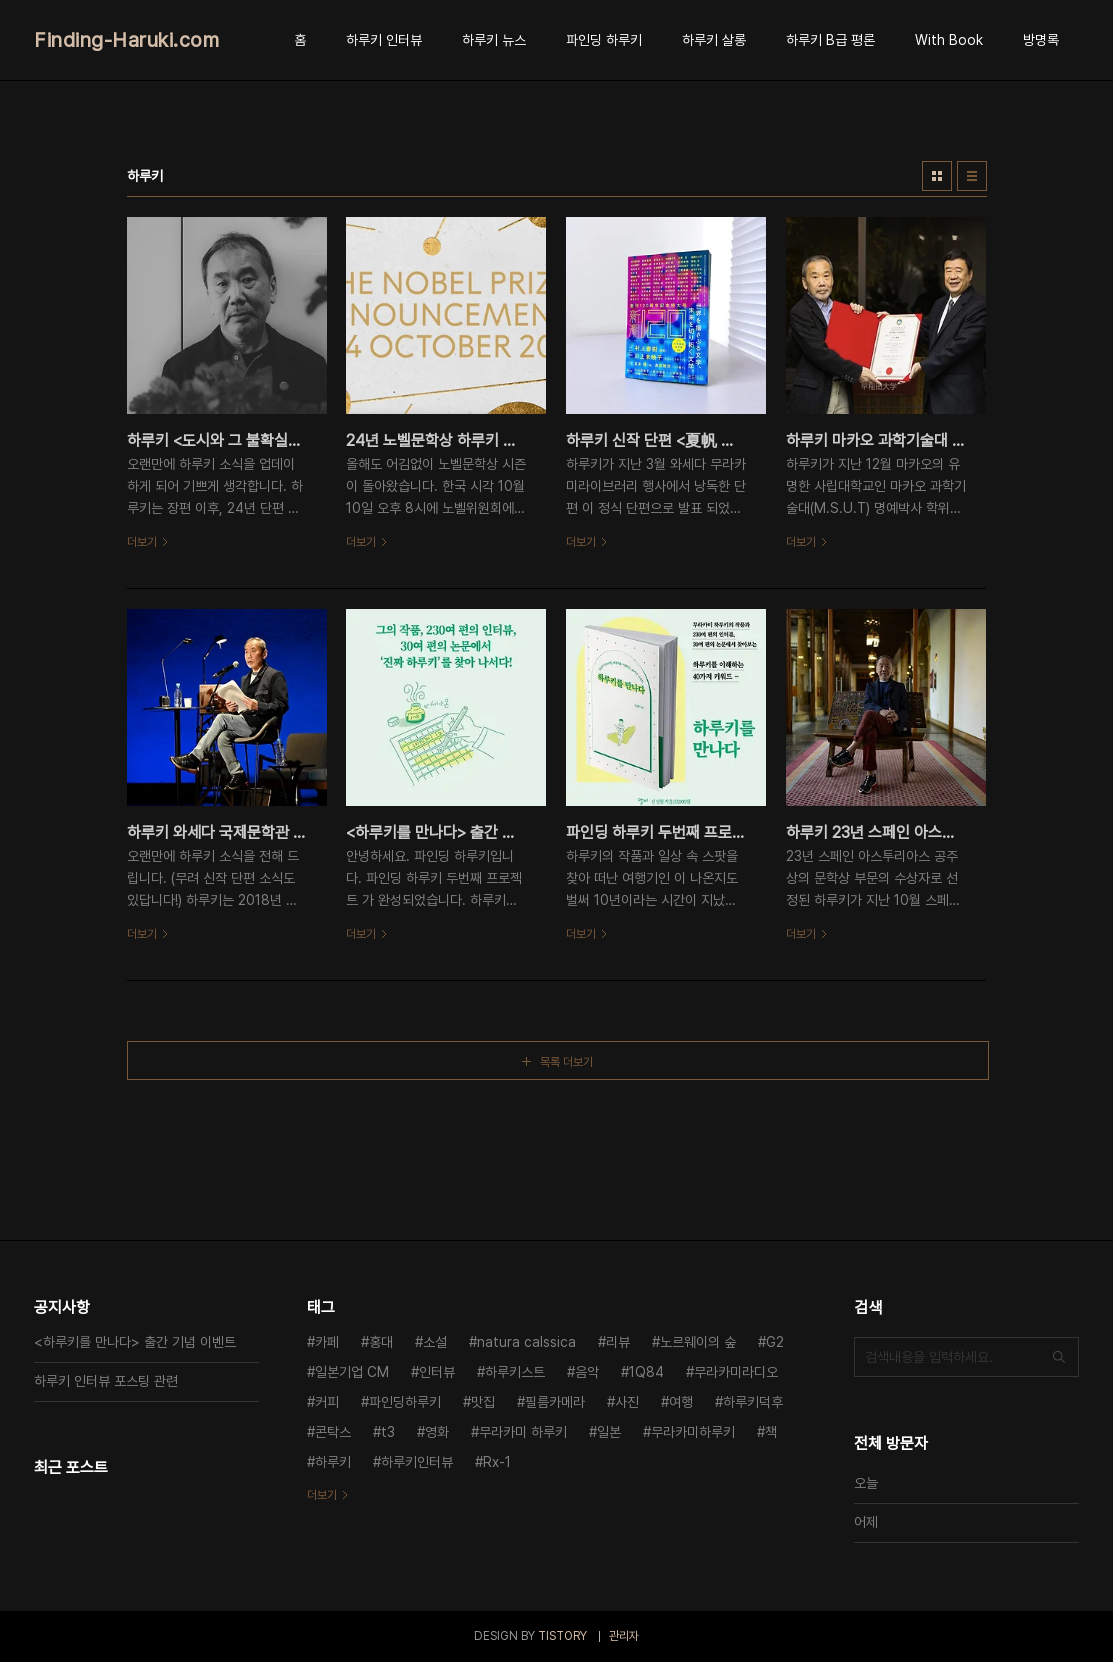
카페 (327, 1342)
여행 (681, 1402)
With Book (949, 40)
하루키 (333, 1462)
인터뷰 (437, 1372)
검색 (1059, 1357)
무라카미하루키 (693, 1432)
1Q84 (646, 1372)
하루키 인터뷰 (384, 40)
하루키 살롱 (714, 40)
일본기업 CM (352, 1372)
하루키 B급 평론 (830, 40)
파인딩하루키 (405, 1402)
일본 (609, 1432)
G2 (775, 1342)
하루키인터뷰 (417, 1462)
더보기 (322, 1495)
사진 (627, 1402)
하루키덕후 (753, 1402)
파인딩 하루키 (604, 40)
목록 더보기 (566, 1062)
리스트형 (972, 176)
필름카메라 (555, 1402)
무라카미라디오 (736, 1372)
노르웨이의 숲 (698, 1342)
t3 (388, 1432)
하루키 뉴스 (494, 40)
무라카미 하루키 (523, 1432)
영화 (437, 1432)
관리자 (624, 1636)
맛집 (483, 1402)
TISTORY (562, 1636)
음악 (587, 1372)
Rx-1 (497, 1462)
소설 (435, 1342)
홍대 (381, 1342)
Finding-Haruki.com (126, 40)
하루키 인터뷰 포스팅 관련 (106, 1381)
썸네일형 (937, 176)
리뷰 (618, 1342)
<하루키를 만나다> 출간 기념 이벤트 (135, 1342)
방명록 (1041, 40)
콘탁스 (333, 1432)
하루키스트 (515, 1372)
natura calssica (526, 1342)
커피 (327, 1402)
